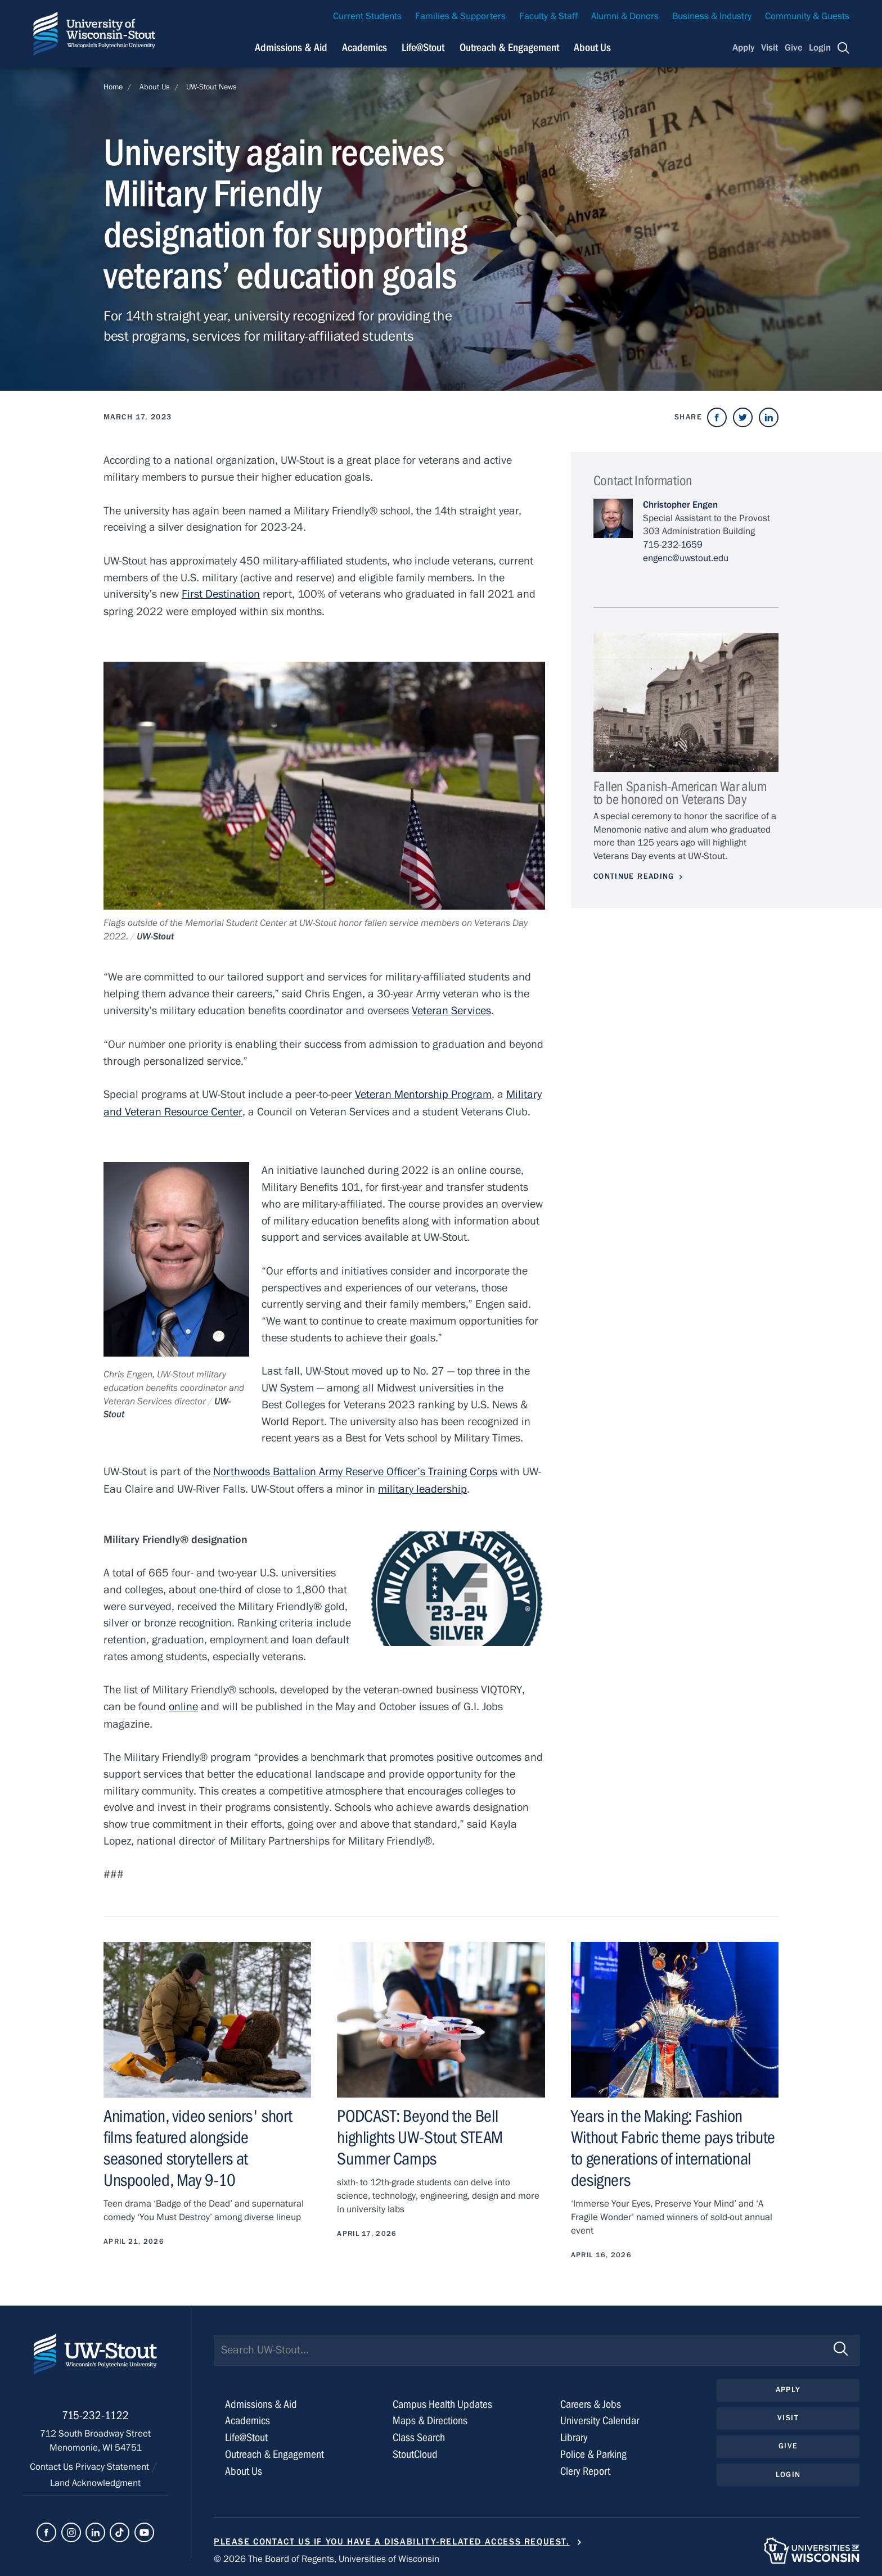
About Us (592, 47)
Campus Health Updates (442, 2399)
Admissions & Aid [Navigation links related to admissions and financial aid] (291, 47)
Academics (247, 2416)
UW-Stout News (211, 87)
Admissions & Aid (261, 2399)
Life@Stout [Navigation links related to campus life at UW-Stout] (423, 47)
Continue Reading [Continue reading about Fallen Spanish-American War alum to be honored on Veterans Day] (633, 876)
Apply (743, 47)
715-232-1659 (673, 544)
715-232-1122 (95, 2413)
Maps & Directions (430, 2416)
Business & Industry (712, 16)
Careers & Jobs (590, 2399)
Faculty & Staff (548, 16)
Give (794, 47)
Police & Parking (593, 2449)
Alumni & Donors (625, 16)
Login (820, 47)
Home (113, 87)
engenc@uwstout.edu (685, 558)
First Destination (221, 593)
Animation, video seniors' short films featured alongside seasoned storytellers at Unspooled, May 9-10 (207, 2144)
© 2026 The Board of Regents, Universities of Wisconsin (326, 2554)
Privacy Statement (113, 2464)
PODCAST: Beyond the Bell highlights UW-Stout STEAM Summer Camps (419, 2134)
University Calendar (599, 2416)
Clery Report (585, 2466)
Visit (769, 47)
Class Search (419, 2432)
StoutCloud (415, 2449)
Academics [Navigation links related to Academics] (364, 47)
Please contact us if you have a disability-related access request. (392, 2537)
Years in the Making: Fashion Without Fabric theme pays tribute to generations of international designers (673, 2144)
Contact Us (52, 2464)
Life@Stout (246, 2432)
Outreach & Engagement (274, 2449)
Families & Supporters (460, 16)
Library (574, 2432)
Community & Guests (807, 16)
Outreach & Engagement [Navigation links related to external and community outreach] (509, 47)
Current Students (367, 16)
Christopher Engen (680, 504)
